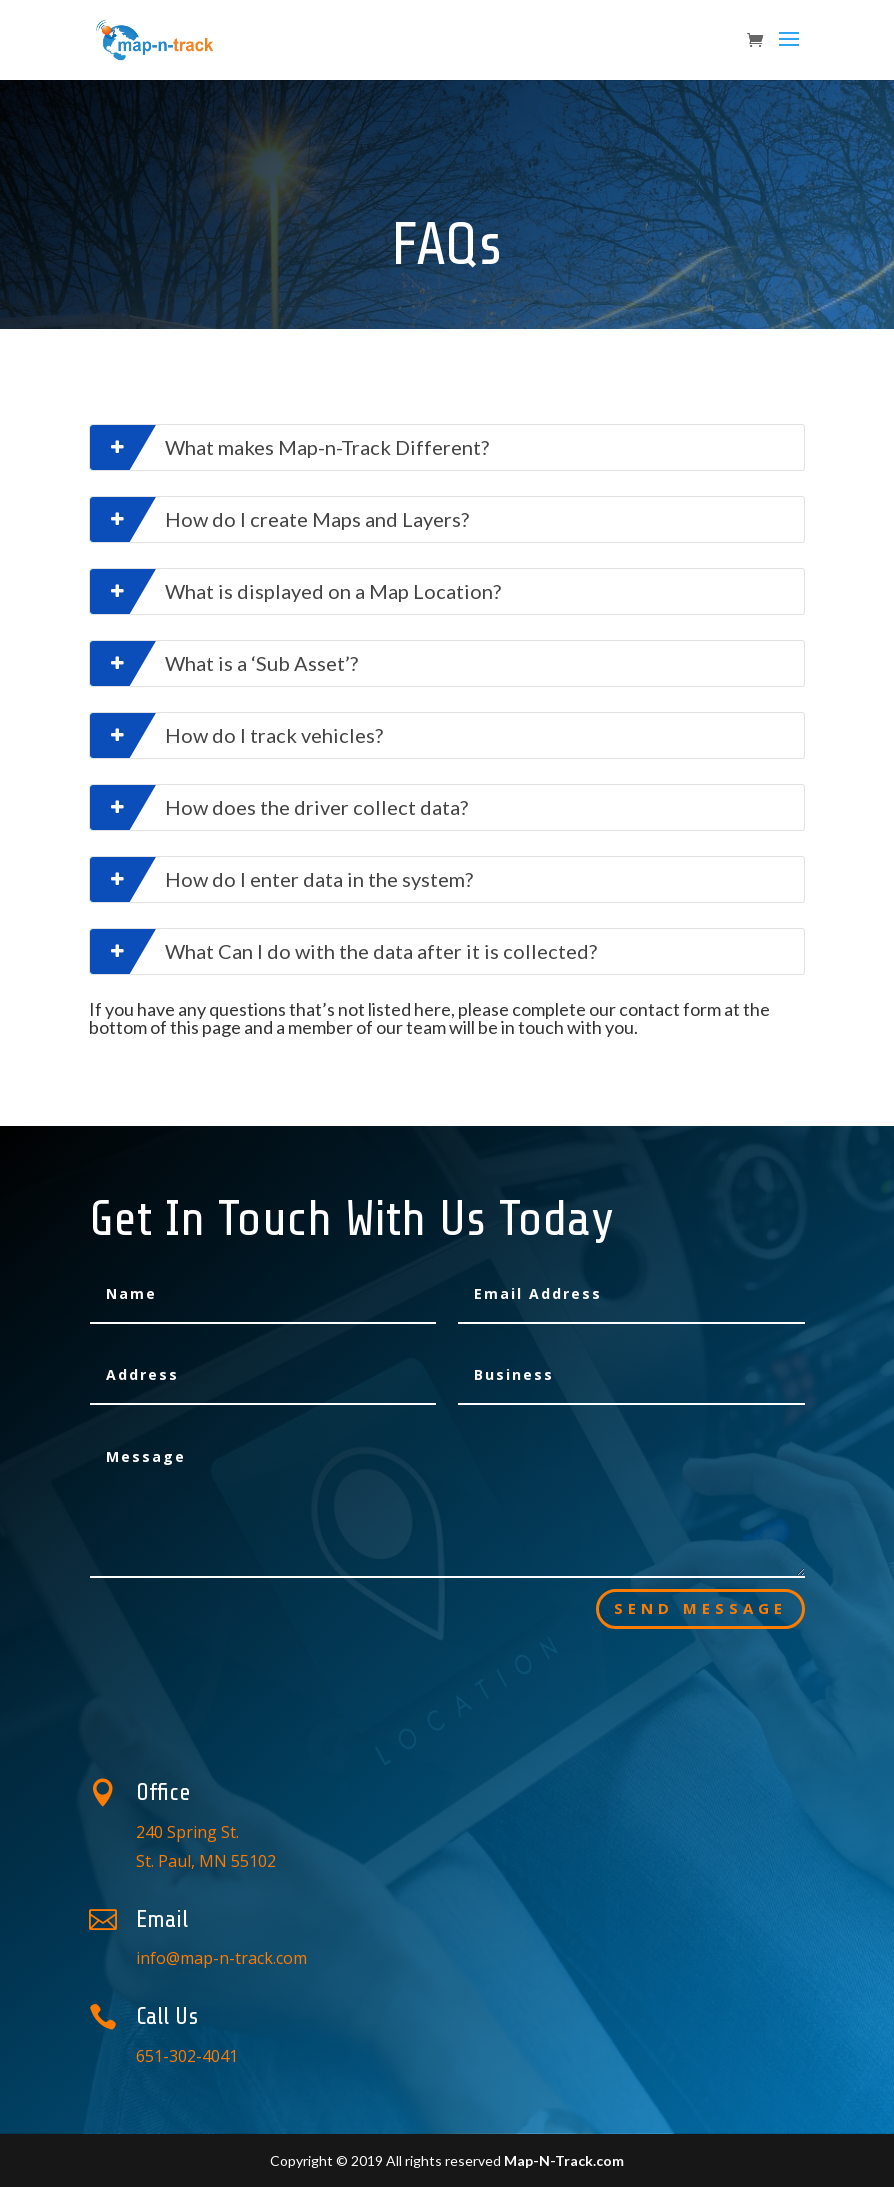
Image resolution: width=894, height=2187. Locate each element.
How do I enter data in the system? (281, 879)
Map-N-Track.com (564, 2160)
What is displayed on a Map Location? (295, 591)
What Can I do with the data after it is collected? (343, 951)
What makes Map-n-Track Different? (289, 447)
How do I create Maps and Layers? (279, 519)
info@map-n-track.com (417, 1943)
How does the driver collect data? (279, 807)
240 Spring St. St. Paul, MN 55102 (416, 1832)
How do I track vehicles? (236, 735)
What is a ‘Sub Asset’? (224, 663)
